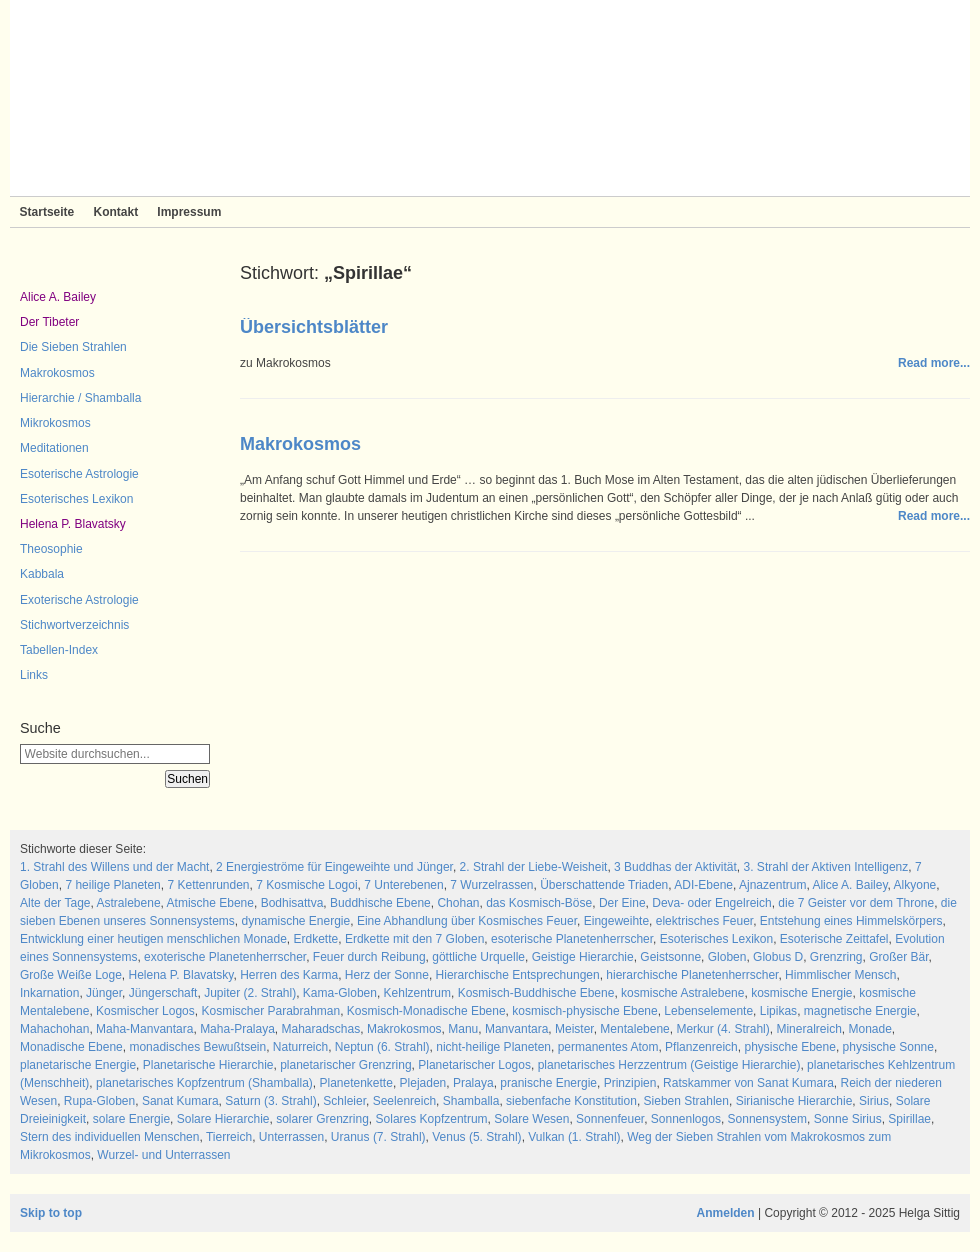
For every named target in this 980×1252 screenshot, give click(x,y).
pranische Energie (548, 1083)
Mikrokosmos (55, 423)
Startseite (47, 212)
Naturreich (300, 1047)
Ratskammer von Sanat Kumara (748, 1083)
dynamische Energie (295, 921)
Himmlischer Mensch (840, 975)
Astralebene (129, 903)
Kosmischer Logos (145, 1011)
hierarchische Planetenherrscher (692, 975)
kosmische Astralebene (682, 993)
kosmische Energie (801, 993)
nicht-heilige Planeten (493, 1047)
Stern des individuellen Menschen (109, 1137)
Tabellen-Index (59, 650)
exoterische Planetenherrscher (225, 957)
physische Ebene (789, 1047)
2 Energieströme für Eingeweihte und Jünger (334, 867)
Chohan (458, 903)
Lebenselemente (708, 1011)
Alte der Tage (55, 903)
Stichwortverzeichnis (74, 625)
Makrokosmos (57, 373)
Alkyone (915, 885)
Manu (463, 1029)
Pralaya (473, 1083)
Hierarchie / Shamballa (80, 398)
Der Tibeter (49, 322)
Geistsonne (670, 957)
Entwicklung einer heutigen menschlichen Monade (153, 939)
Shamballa (471, 1101)
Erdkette (316, 939)
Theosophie (51, 549)
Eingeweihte (616, 921)
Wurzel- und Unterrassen (163, 1155)
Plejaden (423, 1083)
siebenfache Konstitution (571, 1101)
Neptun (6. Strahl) (382, 1047)
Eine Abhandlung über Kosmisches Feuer (467, 921)
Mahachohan (54, 1029)
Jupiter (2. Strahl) (250, 993)
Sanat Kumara (180, 1101)
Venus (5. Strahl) (476, 1137)
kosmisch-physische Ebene (584, 1011)
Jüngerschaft (163, 993)
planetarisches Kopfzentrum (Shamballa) (204, 1083)
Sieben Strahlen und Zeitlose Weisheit (490, 98)
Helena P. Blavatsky (73, 524)
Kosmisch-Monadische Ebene (426, 1011)
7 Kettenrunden (208, 885)
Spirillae (909, 1119)
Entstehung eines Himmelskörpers (851, 921)
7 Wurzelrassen (491, 885)
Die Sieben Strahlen (73, 347)
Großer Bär (898, 957)
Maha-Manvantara (144, 1029)
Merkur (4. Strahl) (722, 1029)
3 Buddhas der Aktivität (675, 867)
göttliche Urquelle (478, 957)
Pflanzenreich (701, 1047)
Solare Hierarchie (223, 1119)
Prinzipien (630, 1083)
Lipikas (778, 1011)
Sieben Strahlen (686, 1101)
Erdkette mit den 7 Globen (414, 939)
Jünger (104, 993)
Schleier (344, 1101)
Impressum (189, 212)
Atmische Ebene (210, 903)
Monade (869, 1029)
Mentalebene (634, 1029)
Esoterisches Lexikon (76, 499)
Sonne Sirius (848, 1119)
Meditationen (54, 448)
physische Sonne (888, 1047)
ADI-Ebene (703, 885)
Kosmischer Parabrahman (270, 1011)
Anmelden (726, 1213)
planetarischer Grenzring (345, 1065)
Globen (727, 957)
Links (34, 675)
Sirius (874, 1101)
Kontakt (115, 212)
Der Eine (622, 903)
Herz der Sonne (387, 975)
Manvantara (516, 1029)
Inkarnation (49, 993)
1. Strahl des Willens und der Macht (114, 867)
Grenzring (836, 957)
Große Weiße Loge (71, 975)
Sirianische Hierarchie (794, 1101)
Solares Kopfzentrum (432, 1119)
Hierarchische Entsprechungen (518, 975)
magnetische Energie (860, 1011)
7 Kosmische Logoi (306, 885)
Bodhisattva (292, 903)
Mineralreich (808, 1029)
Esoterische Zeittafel (834, 939)
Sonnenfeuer (610, 1119)
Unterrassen (291, 1137)
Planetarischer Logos (474, 1065)
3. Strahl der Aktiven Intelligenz (826, 867)
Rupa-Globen (99, 1101)
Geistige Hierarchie (583, 957)
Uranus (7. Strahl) (378, 1137)
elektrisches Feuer (704, 921)
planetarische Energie (78, 1065)
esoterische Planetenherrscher (572, 939)
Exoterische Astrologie (79, 600)
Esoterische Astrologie (79, 474)
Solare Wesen (531, 1119)
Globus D (778, 957)
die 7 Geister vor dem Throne (856, 903)
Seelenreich (404, 1101)
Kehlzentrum (417, 993)
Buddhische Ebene (380, 903)
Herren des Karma (289, 975)
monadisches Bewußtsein (197, 1047)
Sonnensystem (767, 1119)
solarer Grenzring (322, 1119)
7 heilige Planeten (112, 885)
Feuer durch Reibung (369, 957)
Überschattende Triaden (604, 885)
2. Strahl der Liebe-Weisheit (534, 867)
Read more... (934, 363)
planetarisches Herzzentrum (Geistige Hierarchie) (669, 1065)
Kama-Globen (340, 993)
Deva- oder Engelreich (711, 903)
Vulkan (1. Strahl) (574, 1137)
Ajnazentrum (772, 885)
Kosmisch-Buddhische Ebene (536, 993)
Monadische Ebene (71, 1047)
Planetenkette (355, 1083)
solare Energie (131, 1119)
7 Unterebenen (403, 885)
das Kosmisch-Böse (539, 903)
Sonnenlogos (686, 1119)
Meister (574, 1029)
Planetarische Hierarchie (208, 1065)
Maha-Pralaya (237, 1029)
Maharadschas (321, 1029)
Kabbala (42, 574)
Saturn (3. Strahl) (270, 1101)
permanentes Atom (608, 1047)
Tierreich (229, 1137)
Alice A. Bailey (58, 297)
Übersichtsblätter (314, 327)
